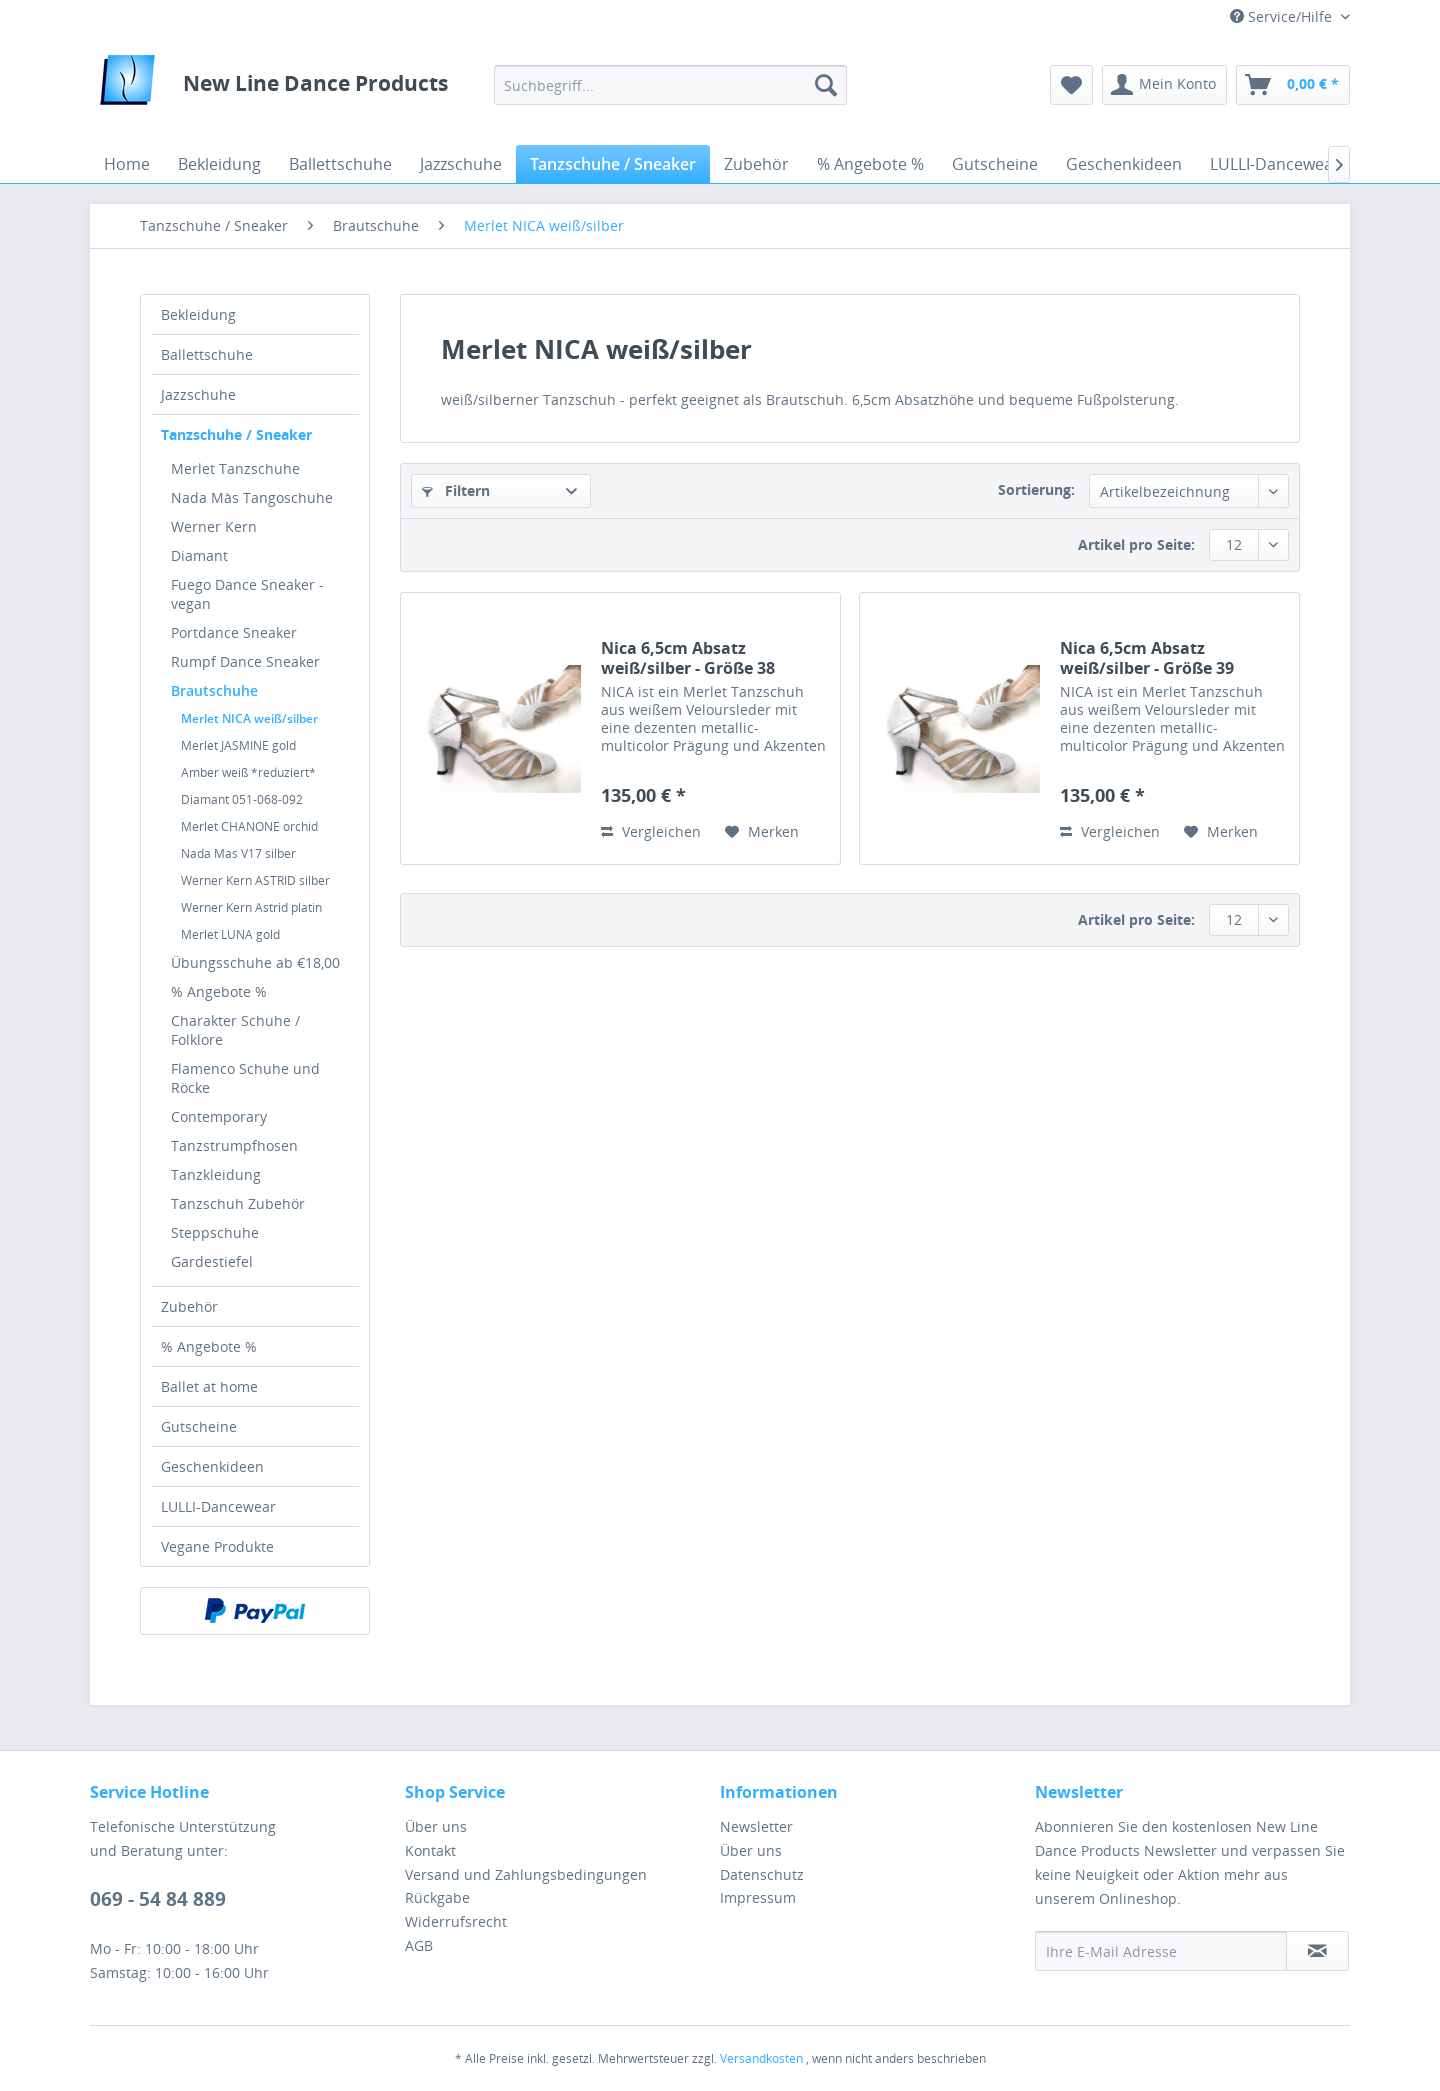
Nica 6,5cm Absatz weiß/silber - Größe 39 (1147, 658)
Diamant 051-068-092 (242, 799)
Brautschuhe (214, 690)
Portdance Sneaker (234, 632)
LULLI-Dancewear (218, 1506)
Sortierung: (1036, 489)
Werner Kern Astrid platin (251, 907)
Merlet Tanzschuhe (235, 468)
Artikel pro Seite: (1136, 544)
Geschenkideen (212, 1466)
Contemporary (219, 1116)
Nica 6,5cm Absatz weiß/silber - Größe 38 (688, 658)
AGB (419, 1945)
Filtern (456, 490)
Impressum (758, 1897)
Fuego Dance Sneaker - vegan (247, 594)
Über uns (436, 1826)
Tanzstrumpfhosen (234, 1145)
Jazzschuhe (198, 394)
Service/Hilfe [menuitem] (1283, 16)
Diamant (199, 555)
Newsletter (756, 1826)
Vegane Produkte (217, 1546)
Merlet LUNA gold (230, 934)
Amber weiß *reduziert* (248, 772)
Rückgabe (437, 1897)
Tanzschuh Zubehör (238, 1203)
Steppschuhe (215, 1232)
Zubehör (189, 1306)
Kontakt (430, 1850)
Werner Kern (214, 526)
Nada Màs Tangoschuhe (252, 497)
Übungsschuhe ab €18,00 (255, 962)
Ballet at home (209, 1386)
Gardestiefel (212, 1261)
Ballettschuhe (207, 354)
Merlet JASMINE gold (238, 745)
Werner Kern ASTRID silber (255, 880)
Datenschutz (762, 1874)
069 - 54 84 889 (158, 1899)
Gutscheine (199, 1426)
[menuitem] (670, 85)
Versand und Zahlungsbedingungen (526, 1874)
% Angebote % (219, 991)
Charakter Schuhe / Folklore (235, 1030)
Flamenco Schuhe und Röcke (245, 1078)
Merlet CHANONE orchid (249, 826)
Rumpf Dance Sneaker (245, 661)
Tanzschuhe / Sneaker (236, 434)
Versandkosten (761, 2058)
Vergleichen (651, 831)
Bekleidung (198, 314)
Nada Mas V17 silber (238, 853)
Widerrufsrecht (456, 1921)
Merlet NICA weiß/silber (249, 718)
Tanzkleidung (216, 1174)
